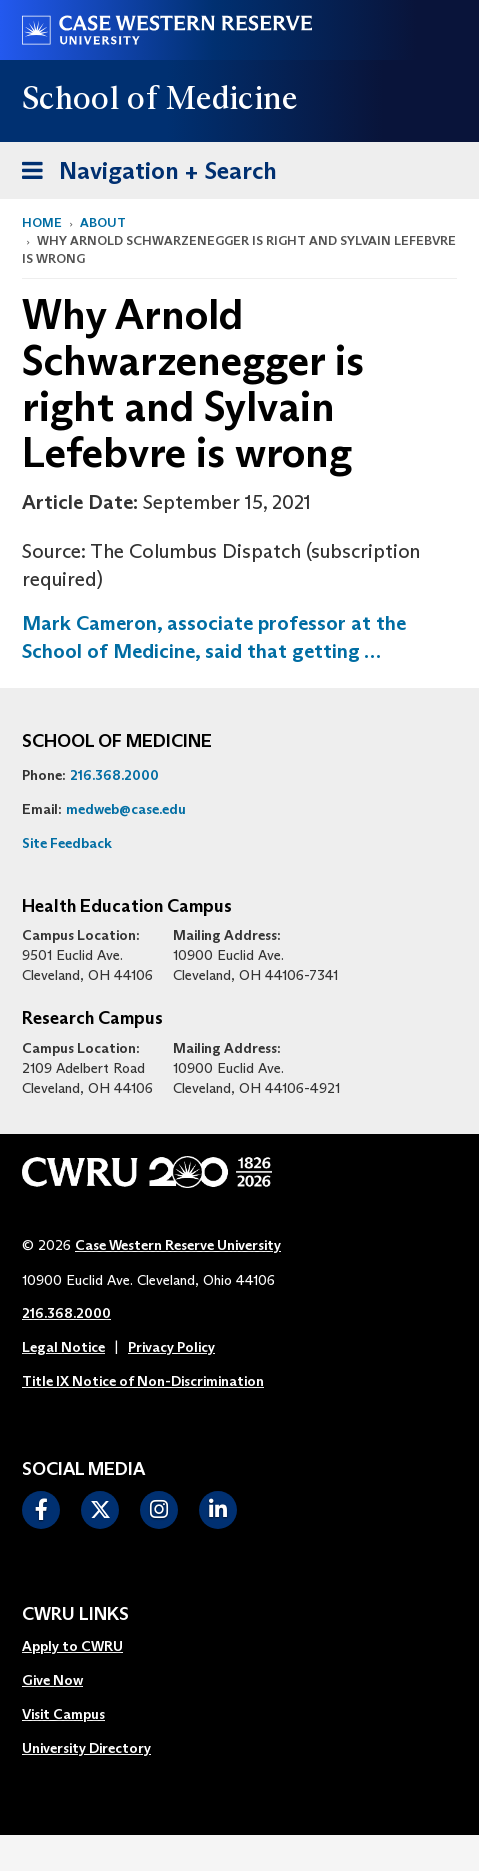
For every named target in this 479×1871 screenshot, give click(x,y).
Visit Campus (63, 1714)
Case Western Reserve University (178, 1245)
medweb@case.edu (126, 809)
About (103, 222)
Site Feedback (67, 843)
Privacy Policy (171, 1347)
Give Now (52, 1680)
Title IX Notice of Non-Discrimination (143, 1381)
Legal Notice (63, 1347)
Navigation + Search (143, 167)
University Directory (86, 1748)
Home (42, 222)
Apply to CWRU (72, 1646)
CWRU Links (75, 1615)
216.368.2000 (114, 775)
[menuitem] (86, 1647)
